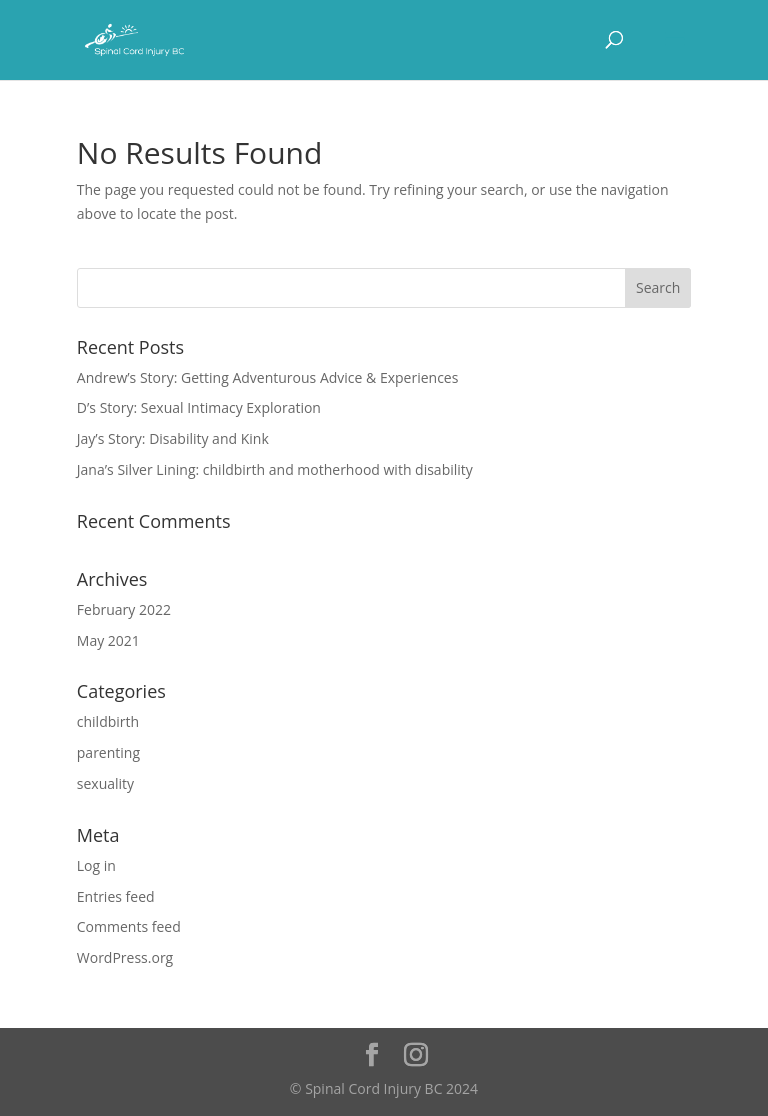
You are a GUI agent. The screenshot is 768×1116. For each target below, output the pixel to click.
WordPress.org (125, 957)
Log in (96, 865)
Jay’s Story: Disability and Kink (173, 438)
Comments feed (129, 926)
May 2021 (108, 640)
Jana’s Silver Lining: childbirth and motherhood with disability (275, 469)
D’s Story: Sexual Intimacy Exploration (199, 407)
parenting (108, 752)
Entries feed (116, 896)
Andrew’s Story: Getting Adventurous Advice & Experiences (268, 377)
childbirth (108, 721)
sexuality (105, 783)
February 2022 (124, 609)
